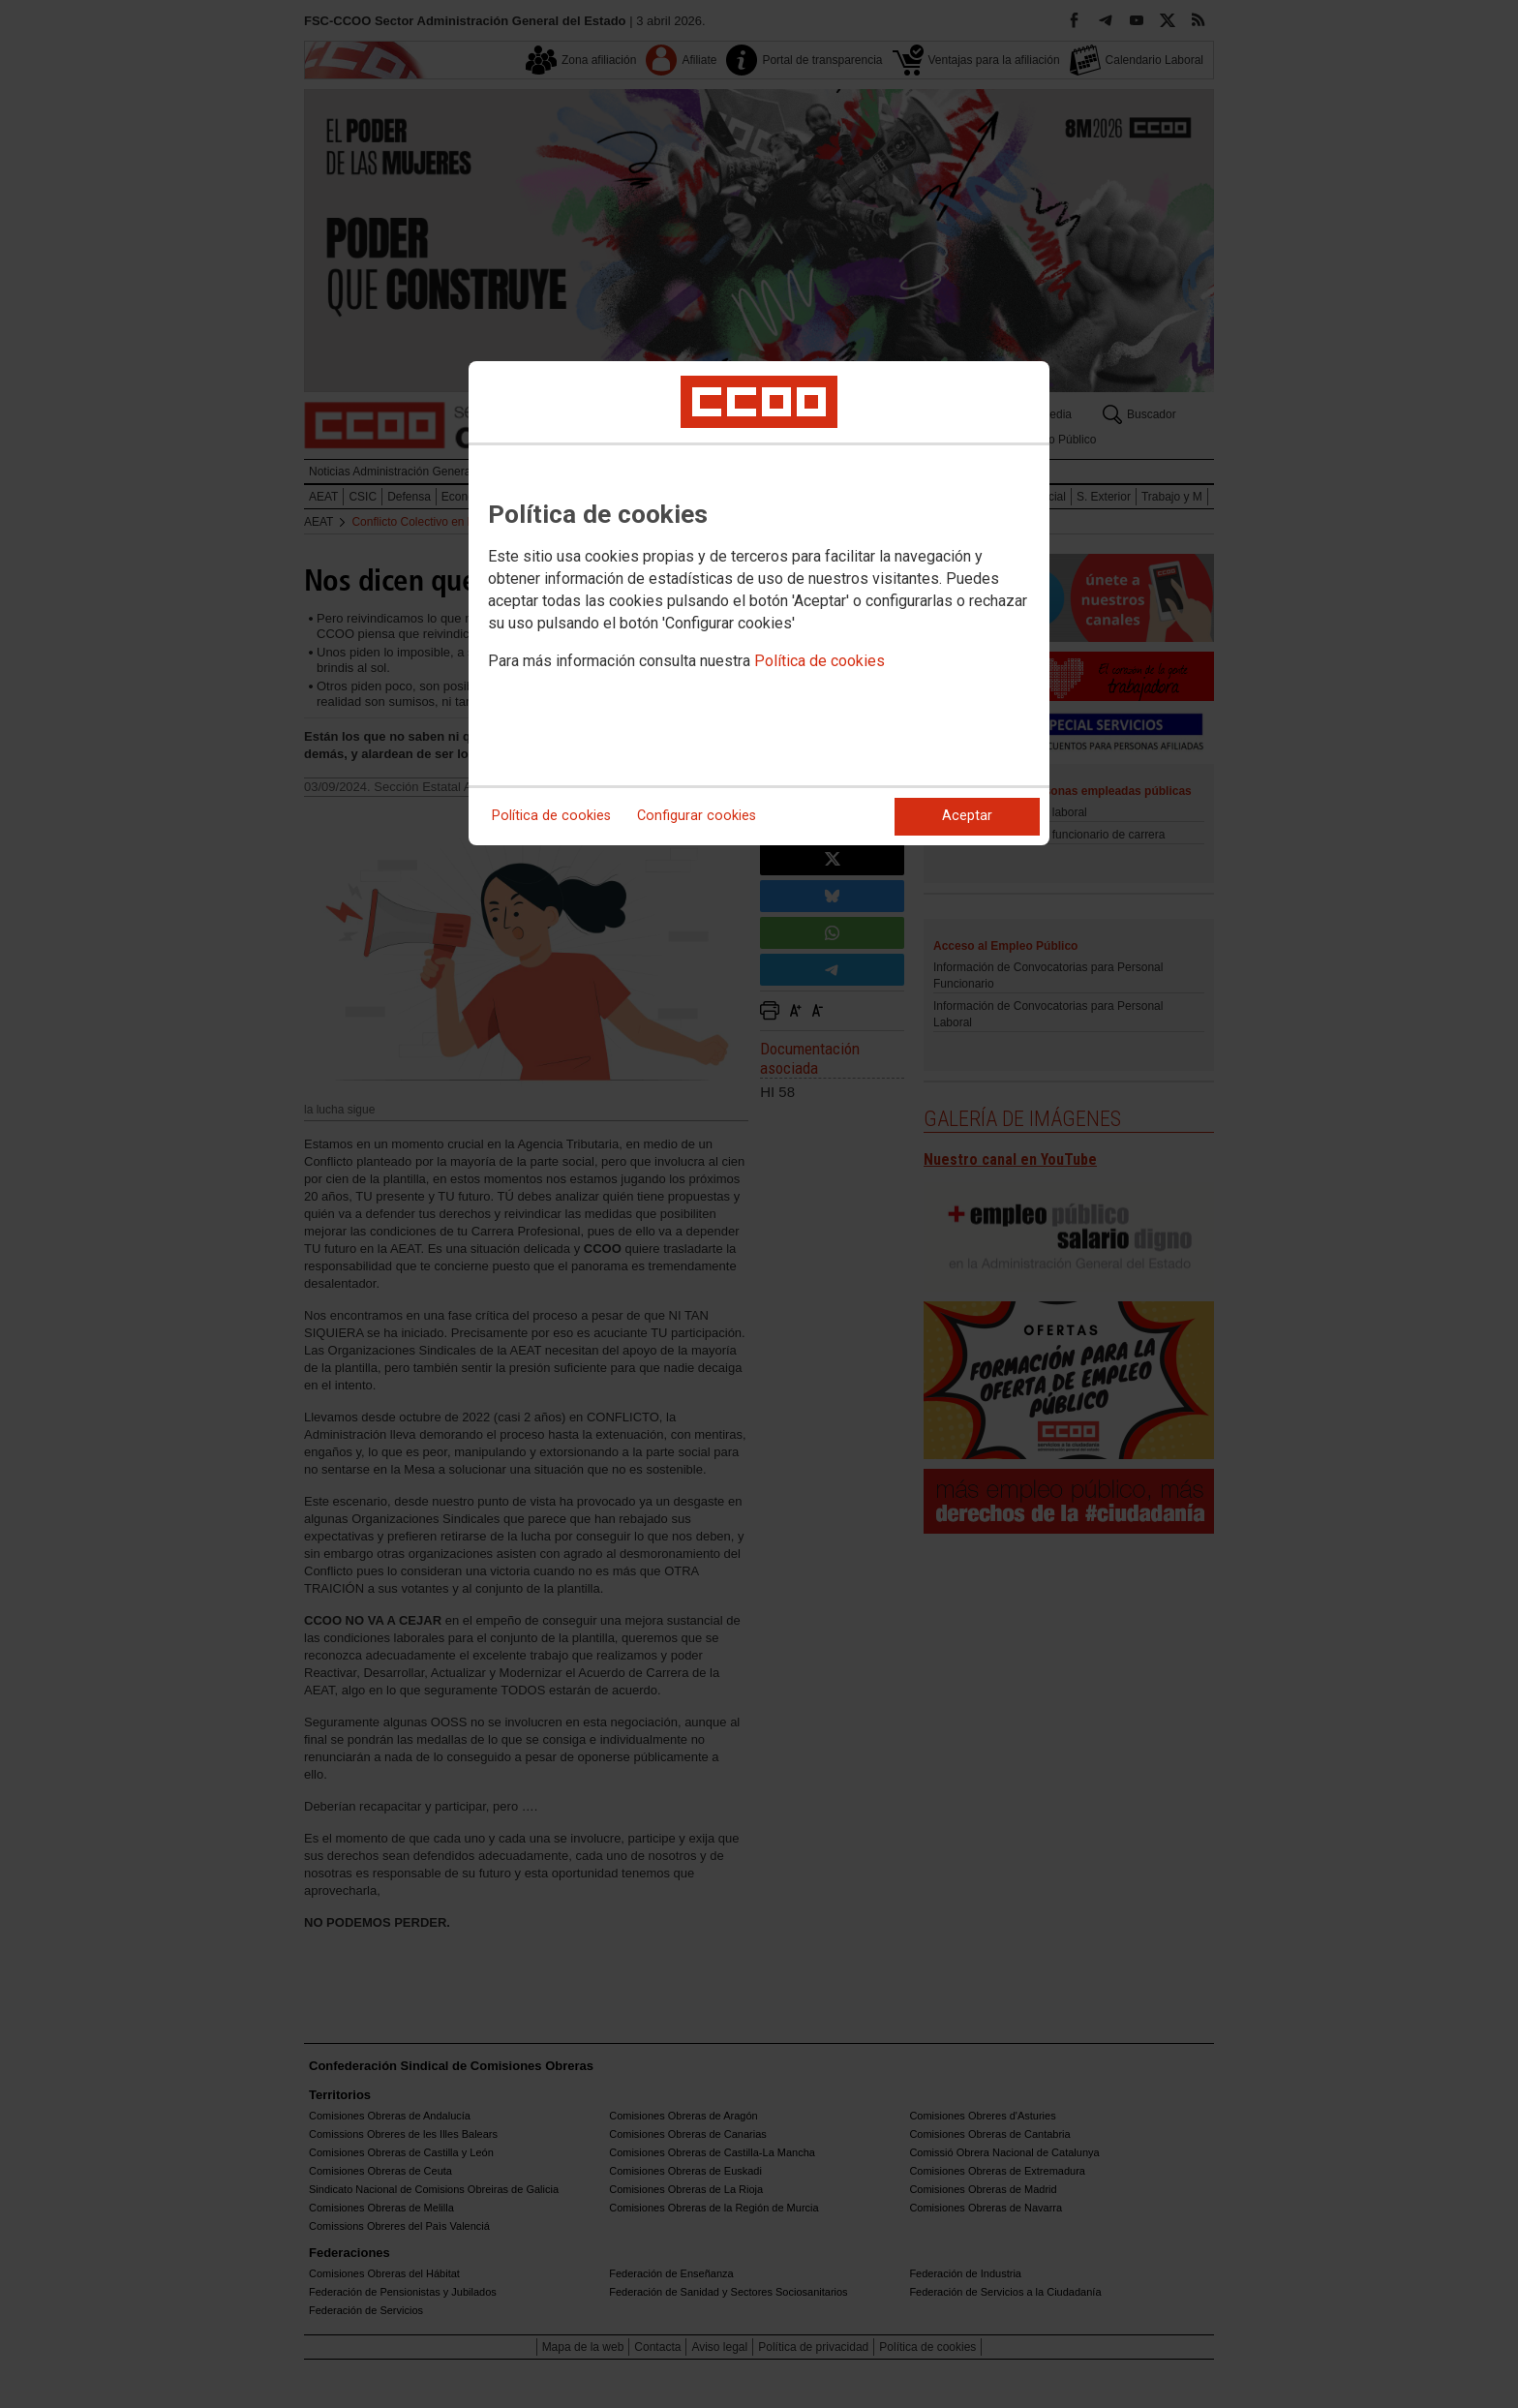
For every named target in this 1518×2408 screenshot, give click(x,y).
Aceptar (967, 816)
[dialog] (759, 603)
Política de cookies (819, 661)
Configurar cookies (696, 816)
